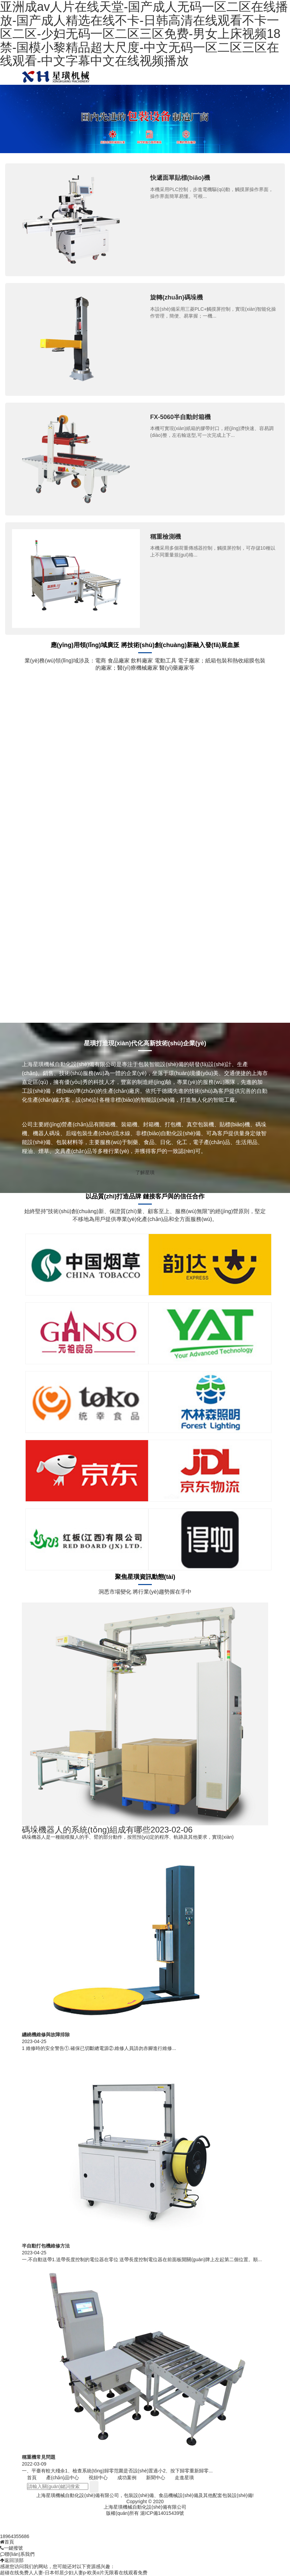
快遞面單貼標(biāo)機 (180, 177)
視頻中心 (98, 2477)
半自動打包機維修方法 (46, 2246)
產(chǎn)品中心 (62, 2477)
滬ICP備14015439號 (162, 2513)
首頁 (32, 2477)
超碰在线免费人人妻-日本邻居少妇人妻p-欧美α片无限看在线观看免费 (73, 2572)
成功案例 (126, 2477)
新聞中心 (155, 2477)
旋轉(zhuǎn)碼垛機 (176, 297)
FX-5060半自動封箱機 (180, 417)
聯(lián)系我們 (17, 2554)
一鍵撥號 (11, 2548)
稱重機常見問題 (38, 2457)
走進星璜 (184, 2477)
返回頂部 (12, 2560)
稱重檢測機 (165, 536)
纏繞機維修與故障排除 (46, 2034)
